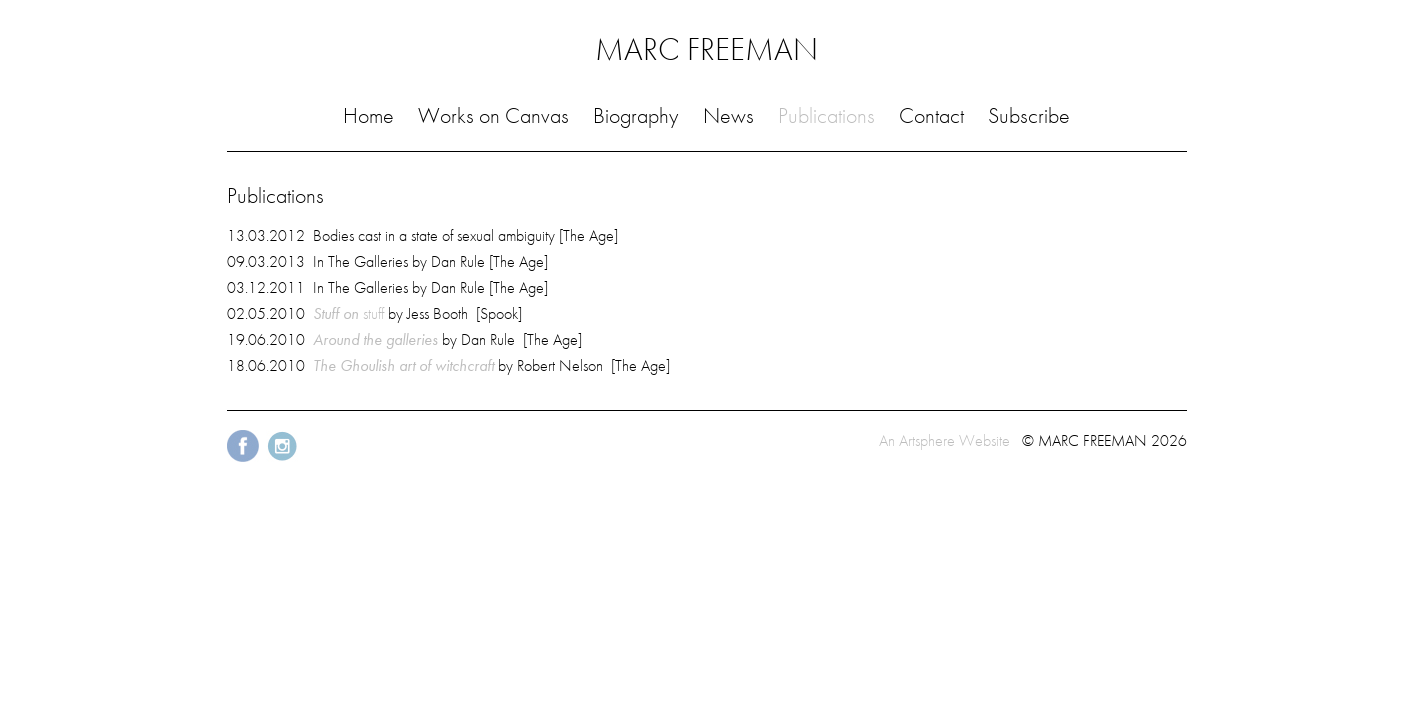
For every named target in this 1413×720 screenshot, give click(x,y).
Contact (931, 115)
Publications (826, 115)
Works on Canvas (493, 115)
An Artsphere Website (944, 440)
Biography (635, 115)
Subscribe (1029, 115)
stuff (348, 313)
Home (368, 115)
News (728, 115)
